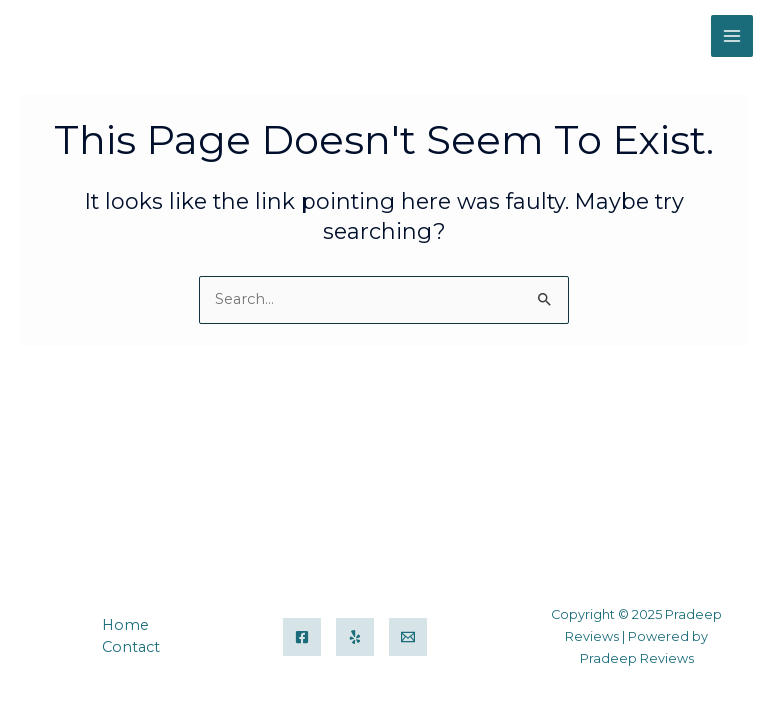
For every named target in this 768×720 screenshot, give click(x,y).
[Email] (408, 637)
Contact (131, 647)
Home (125, 625)
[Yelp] (355, 637)
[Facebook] (302, 637)
